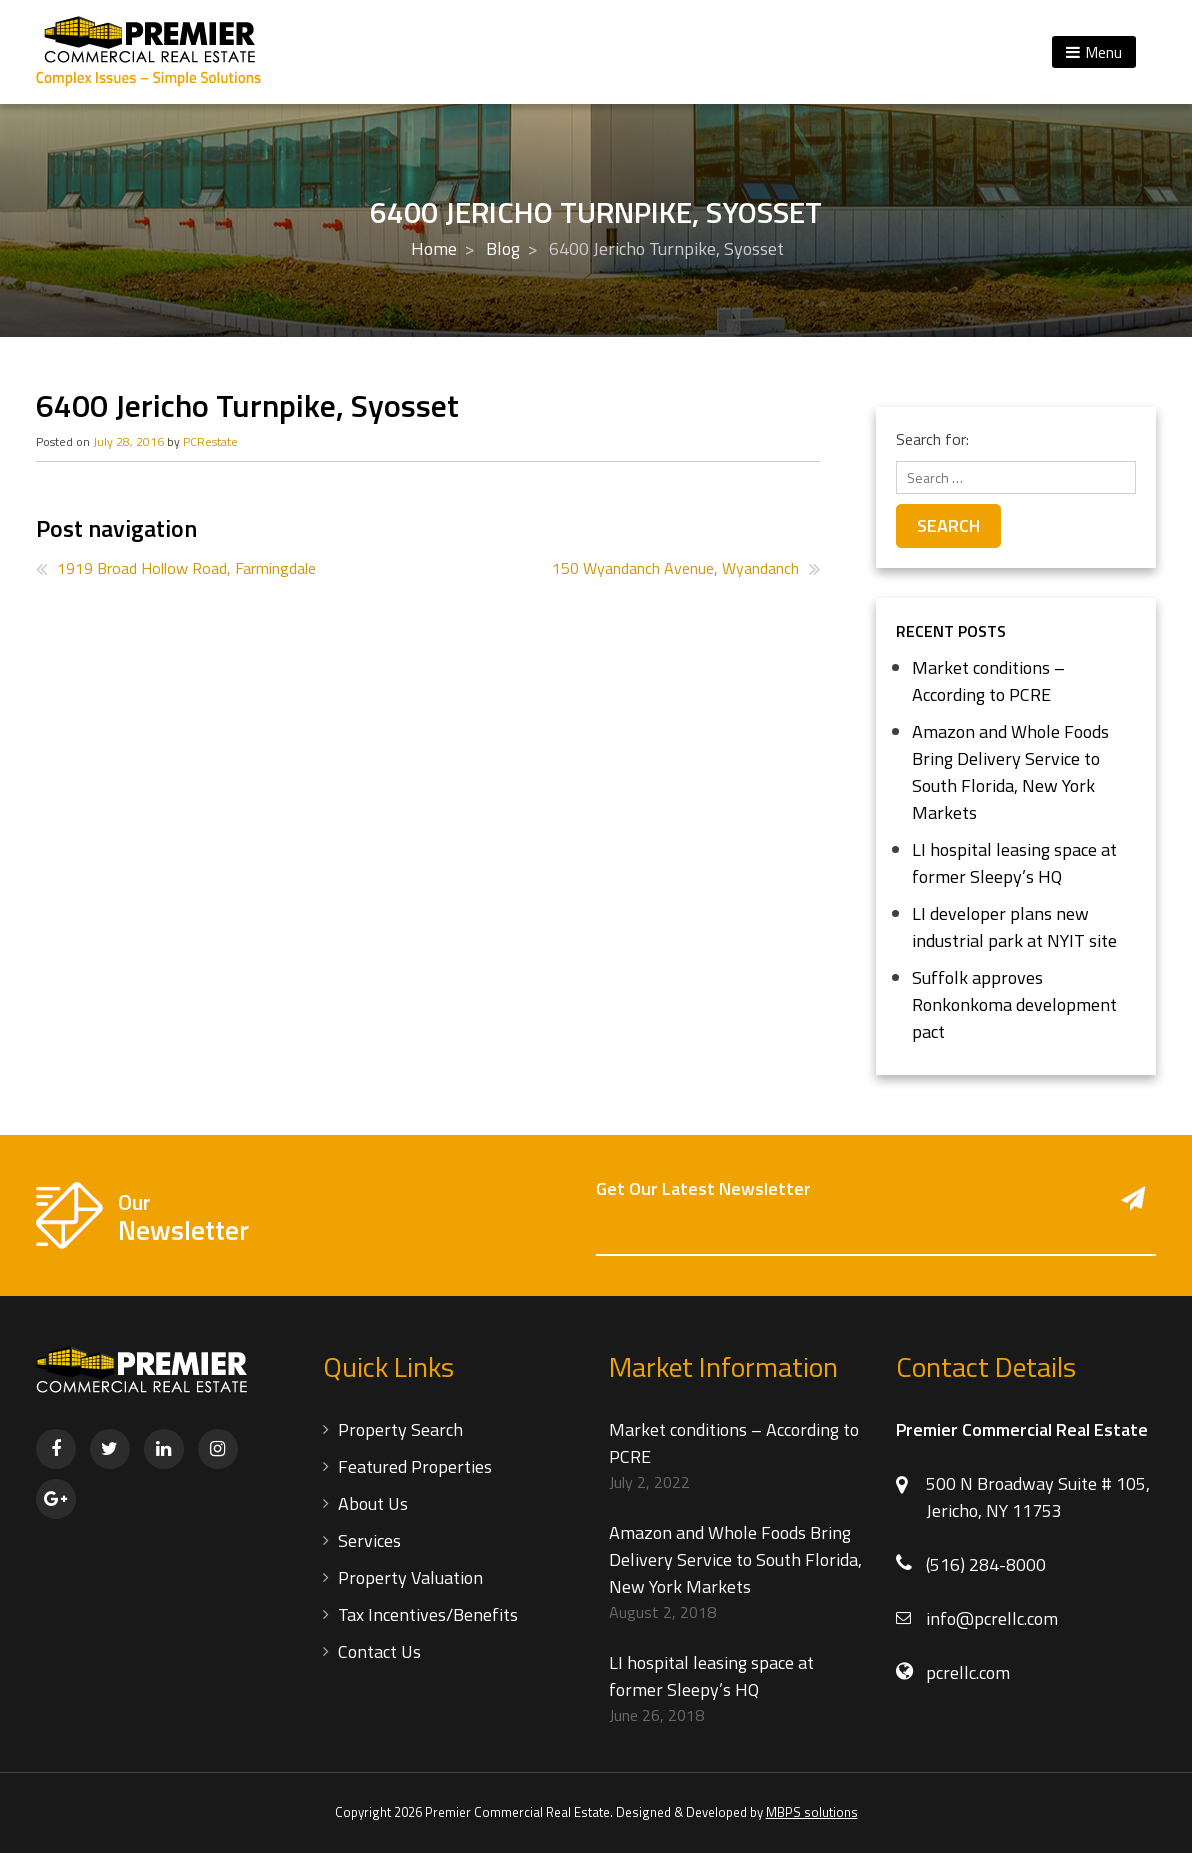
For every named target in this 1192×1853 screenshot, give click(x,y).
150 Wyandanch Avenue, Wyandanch (675, 568)
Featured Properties (415, 1466)
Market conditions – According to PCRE (988, 681)
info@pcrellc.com (992, 1618)
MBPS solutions (812, 1812)
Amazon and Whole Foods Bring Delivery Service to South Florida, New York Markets (1010, 772)
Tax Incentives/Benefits (428, 1614)
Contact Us (379, 1651)
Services (369, 1540)
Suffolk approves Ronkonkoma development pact (1014, 1004)
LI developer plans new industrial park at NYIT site (1014, 927)
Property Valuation (410, 1577)
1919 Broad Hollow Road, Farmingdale (186, 568)
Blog (503, 248)
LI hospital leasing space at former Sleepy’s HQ (1014, 863)
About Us (373, 1503)
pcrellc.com (968, 1672)
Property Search (400, 1429)
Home (434, 248)
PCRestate (210, 441)
